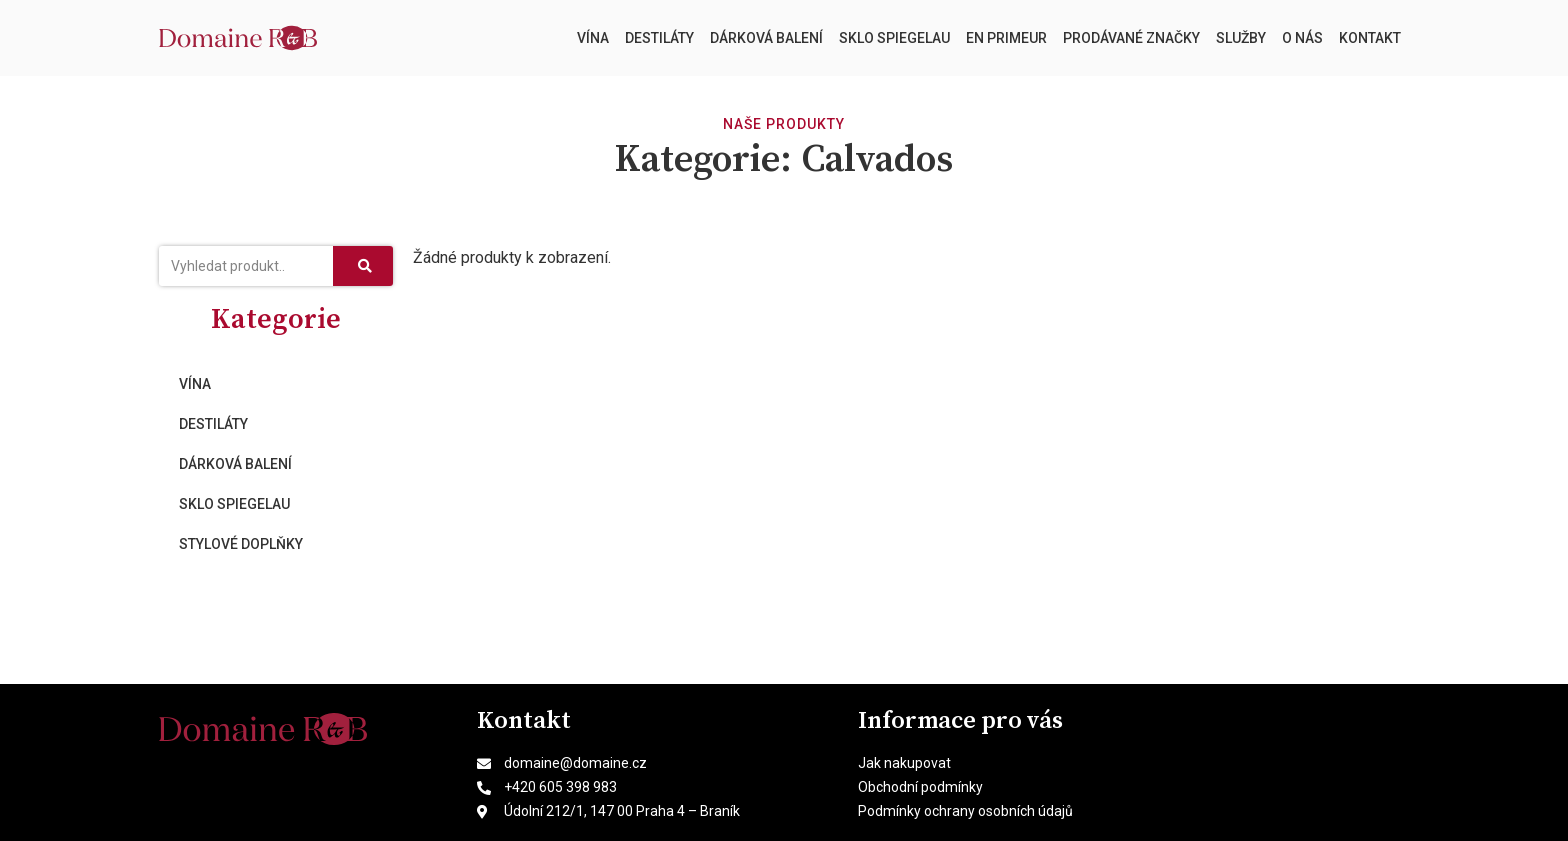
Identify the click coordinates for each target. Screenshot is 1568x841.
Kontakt (1370, 38)
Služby (1241, 38)
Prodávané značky (1131, 38)
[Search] (363, 266)
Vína (593, 38)
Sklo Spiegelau (894, 38)
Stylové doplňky (241, 544)
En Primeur (1006, 38)
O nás (1302, 38)
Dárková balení (766, 38)
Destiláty (659, 38)
